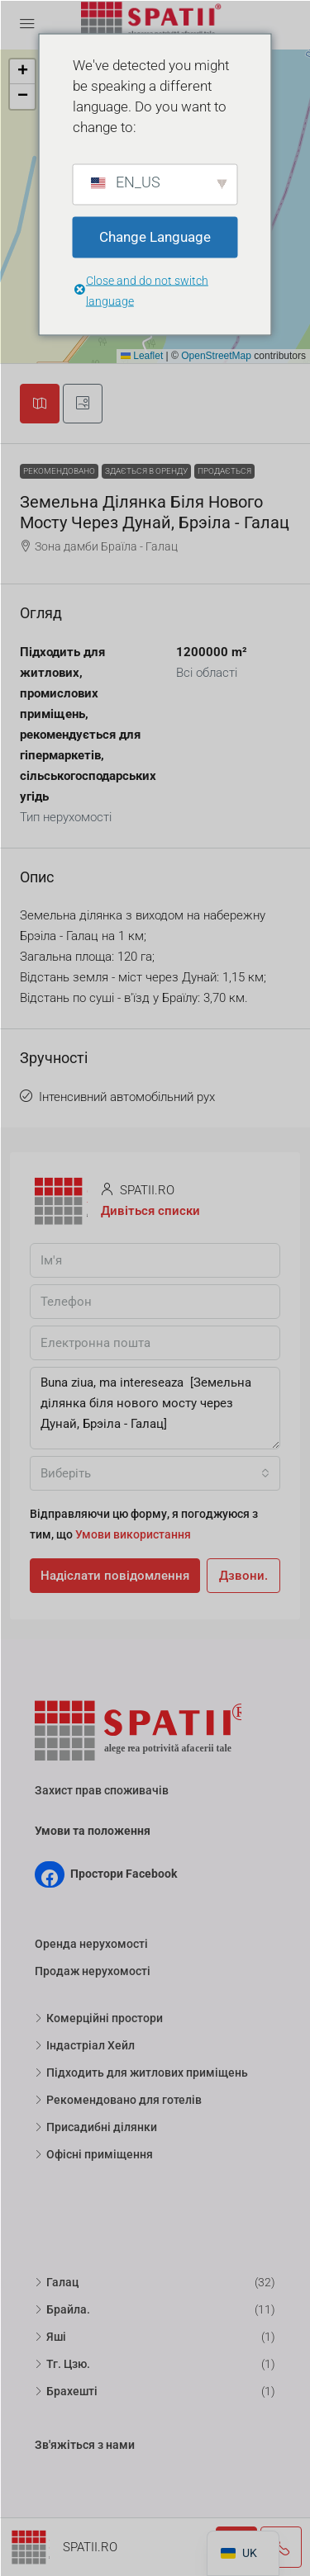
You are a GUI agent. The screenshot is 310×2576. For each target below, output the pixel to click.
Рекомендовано (59, 470)
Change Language (155, 237)
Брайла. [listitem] (62, 2309)
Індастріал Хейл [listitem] (85, 2045)
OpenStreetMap (216, 356)
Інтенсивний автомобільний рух (127, 1096)
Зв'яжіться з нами (85, 2444)
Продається (224, 470)
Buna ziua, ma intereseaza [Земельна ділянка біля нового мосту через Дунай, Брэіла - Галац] (155, 1408)
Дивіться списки (150, 1210)
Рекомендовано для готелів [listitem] (118, 2099)
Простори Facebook (123, 1873)
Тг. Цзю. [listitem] (62, 2363)
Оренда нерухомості (91, 1943)
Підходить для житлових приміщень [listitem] (141, 2072)
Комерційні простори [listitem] (99, 2018)
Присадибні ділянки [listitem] (96, 2127)
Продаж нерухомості (92, 1971)
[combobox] (155, 1473)
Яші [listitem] (50, 2336)
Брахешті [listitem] (66, 2391)
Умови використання (133, 1534)
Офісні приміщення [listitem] (94, 2154)
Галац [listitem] (57, 2282)
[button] (22, 71)
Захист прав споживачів (102, 1790)
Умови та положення (92, 1830)
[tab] (40, 403)
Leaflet (142, 356)
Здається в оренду (146, 470)
